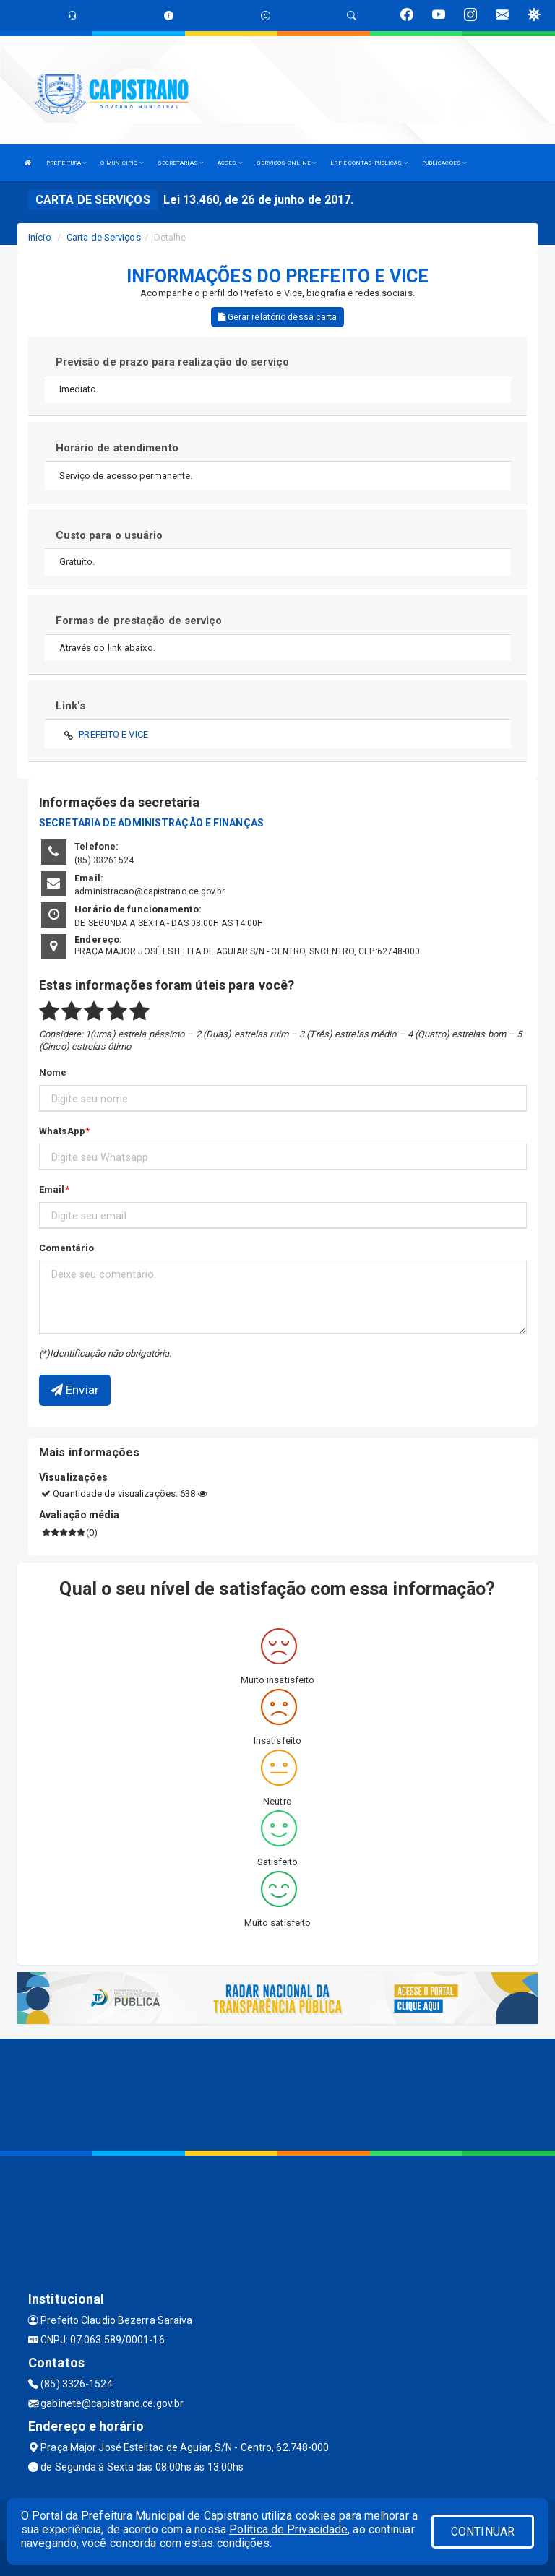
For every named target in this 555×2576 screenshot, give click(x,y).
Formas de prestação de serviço (139, 620)
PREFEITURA (66, 163)
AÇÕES (230, 163)
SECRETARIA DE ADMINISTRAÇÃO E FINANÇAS (151, 823)
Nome (52, 1072)
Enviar (75, 1390)
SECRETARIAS (180, 163)
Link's (71, 705)
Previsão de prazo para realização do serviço (172, 361)
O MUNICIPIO (121, 163)
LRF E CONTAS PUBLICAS (368, 163)
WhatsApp (62, 1130)
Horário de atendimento (117, 447)
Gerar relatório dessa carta (277, 317)
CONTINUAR (483, 2531)
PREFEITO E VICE (113, 734)
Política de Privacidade (288, 2529)
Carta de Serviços (103, 237)
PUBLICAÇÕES (444, 163)
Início (39, 237)
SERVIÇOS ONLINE (287, 163)
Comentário (66, 1247)
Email (52, 1189)
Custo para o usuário (109, 535)
